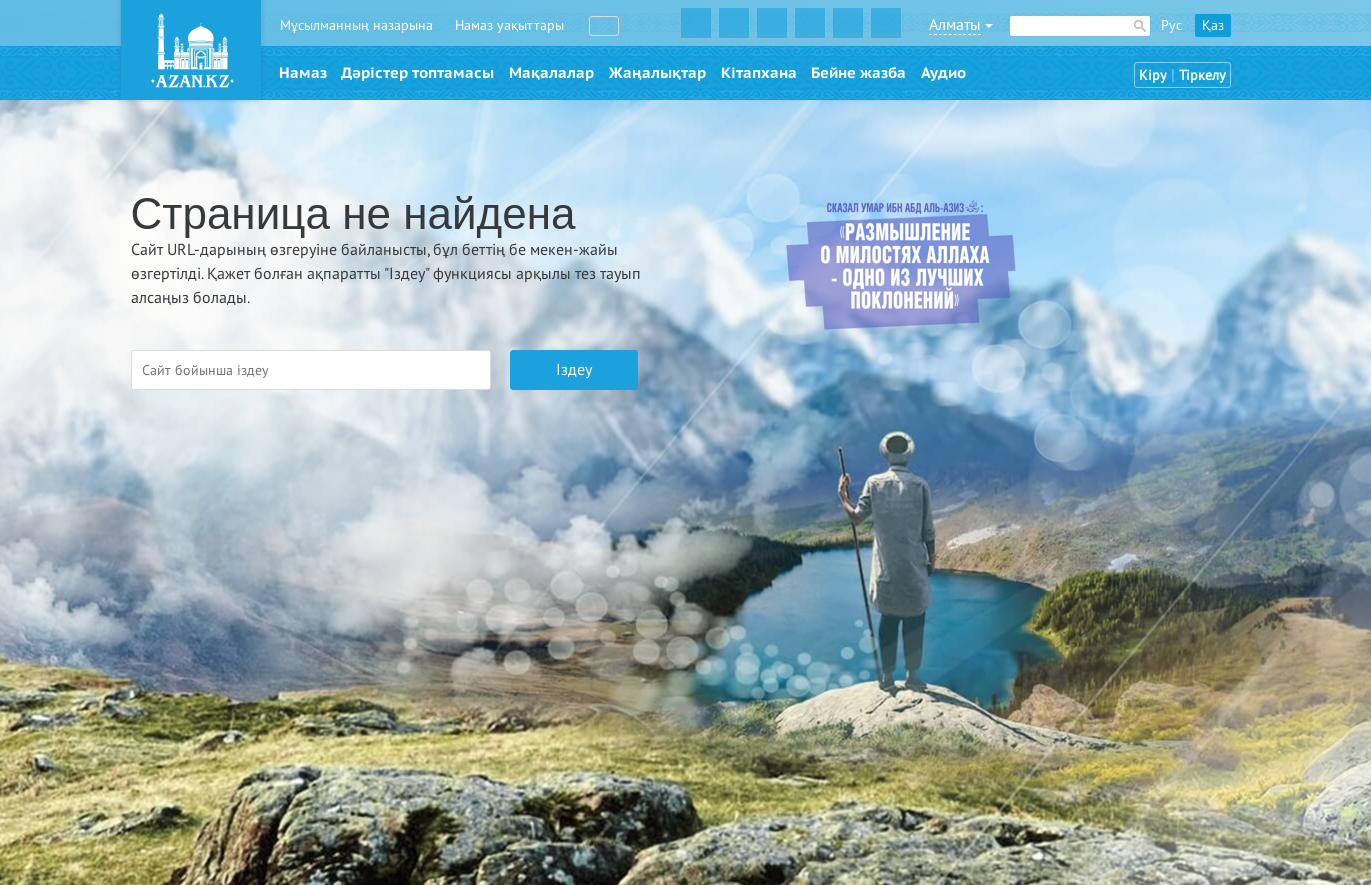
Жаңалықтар (657, 73)
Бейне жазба (858, 73)
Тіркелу (1202, 75)
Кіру (1153, 75)
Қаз (1213, 25)
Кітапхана (759, 73)
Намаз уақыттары (509, 25)
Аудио (943, 73)
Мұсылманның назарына (356, 25)
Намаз (303, 73)
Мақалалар (551, 73)
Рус (1171, 25)
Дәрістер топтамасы (417, 73)
